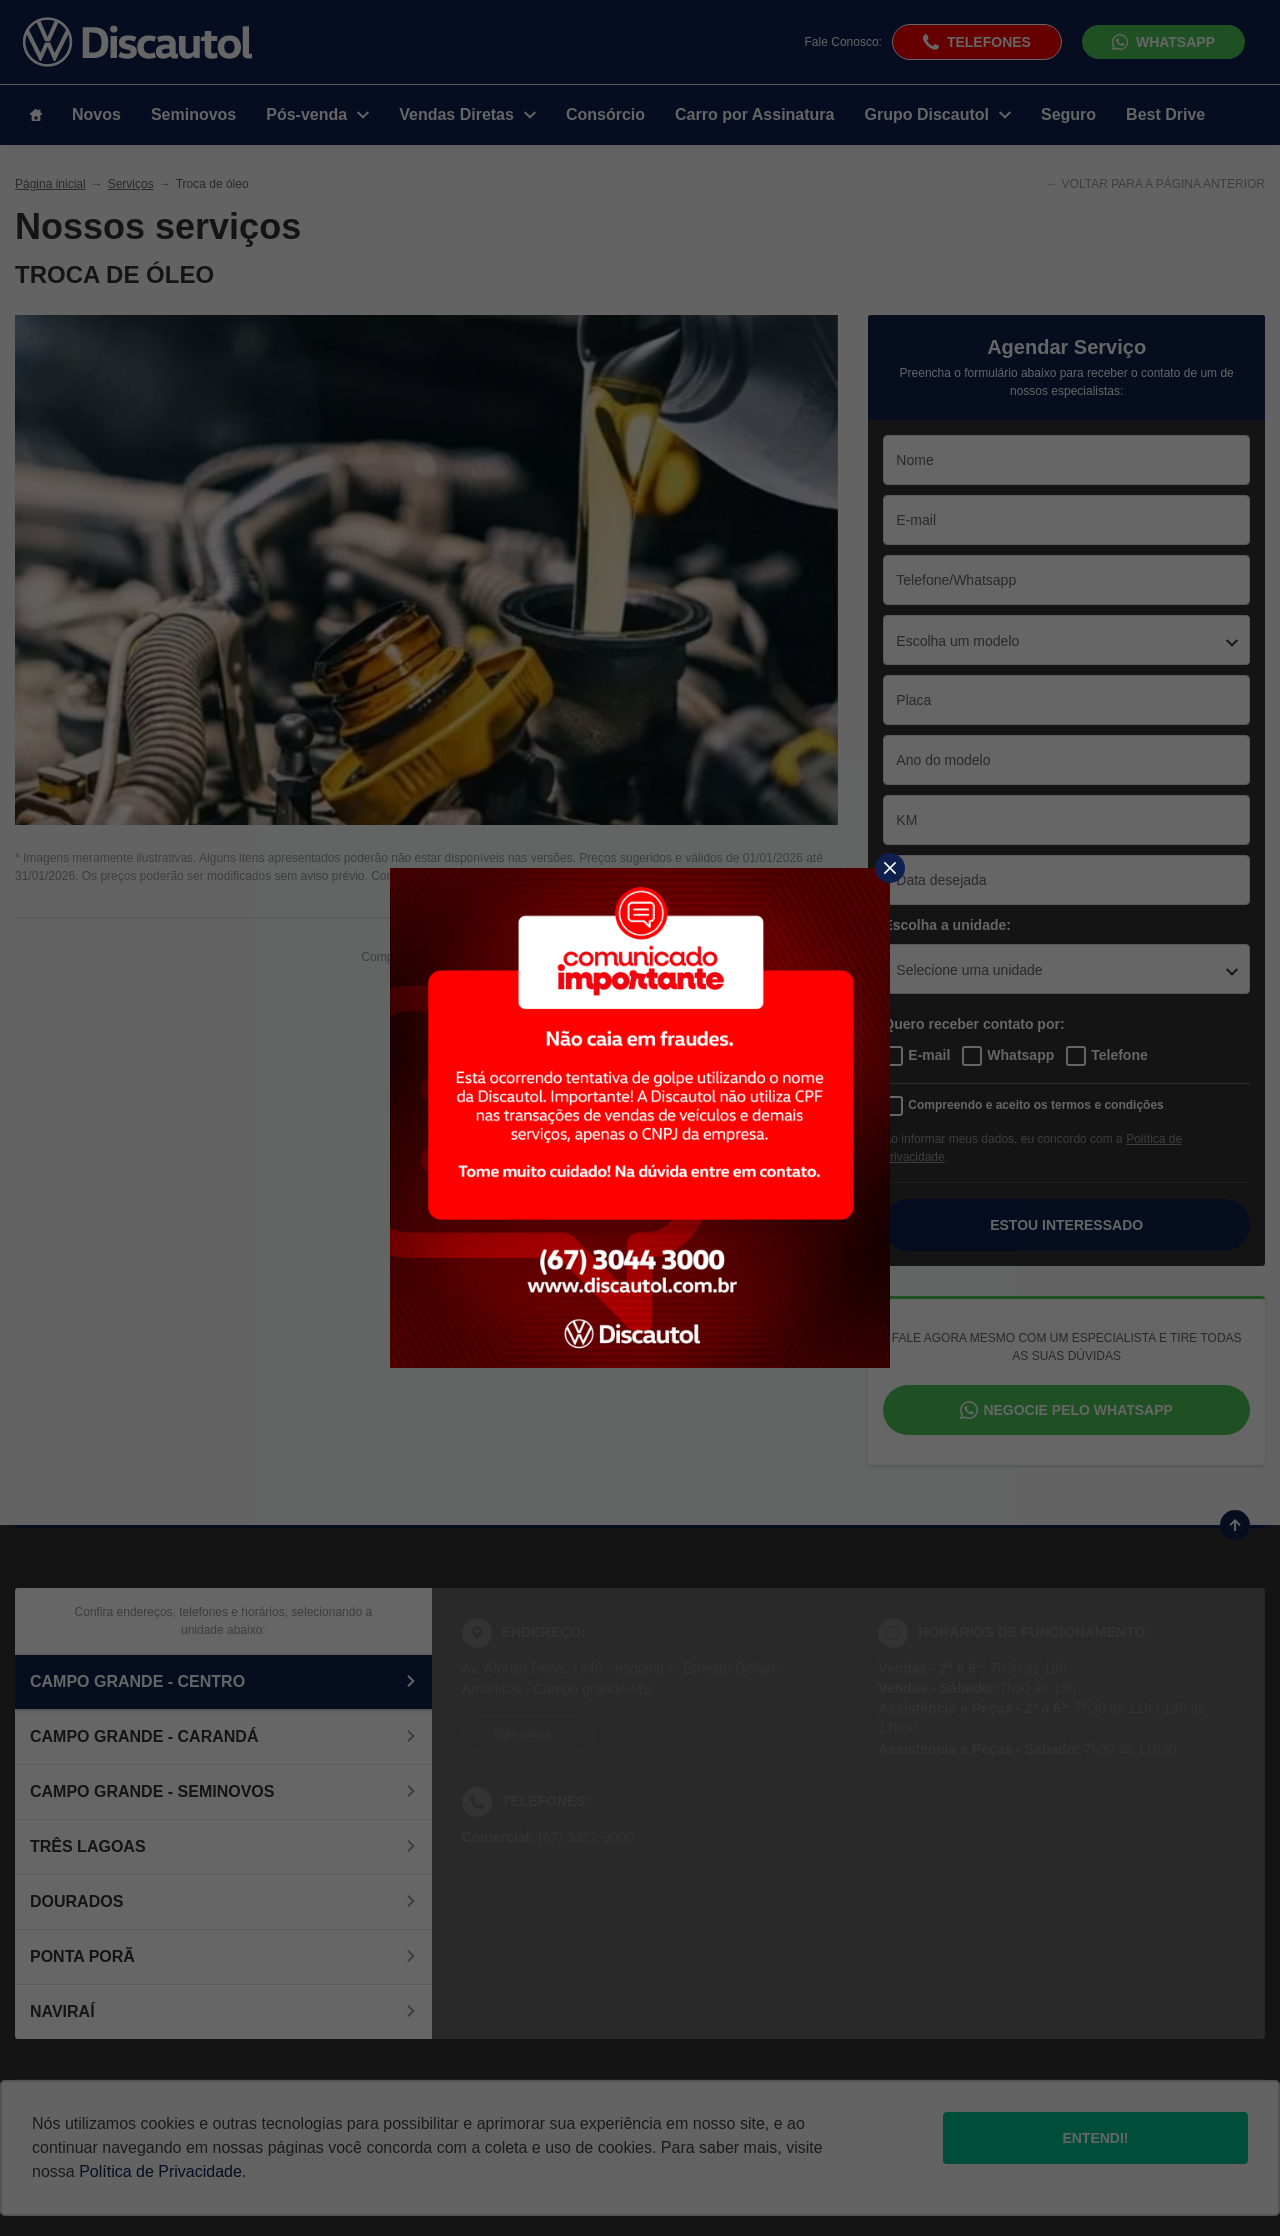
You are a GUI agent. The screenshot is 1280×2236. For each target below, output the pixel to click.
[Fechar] (890, 868)
